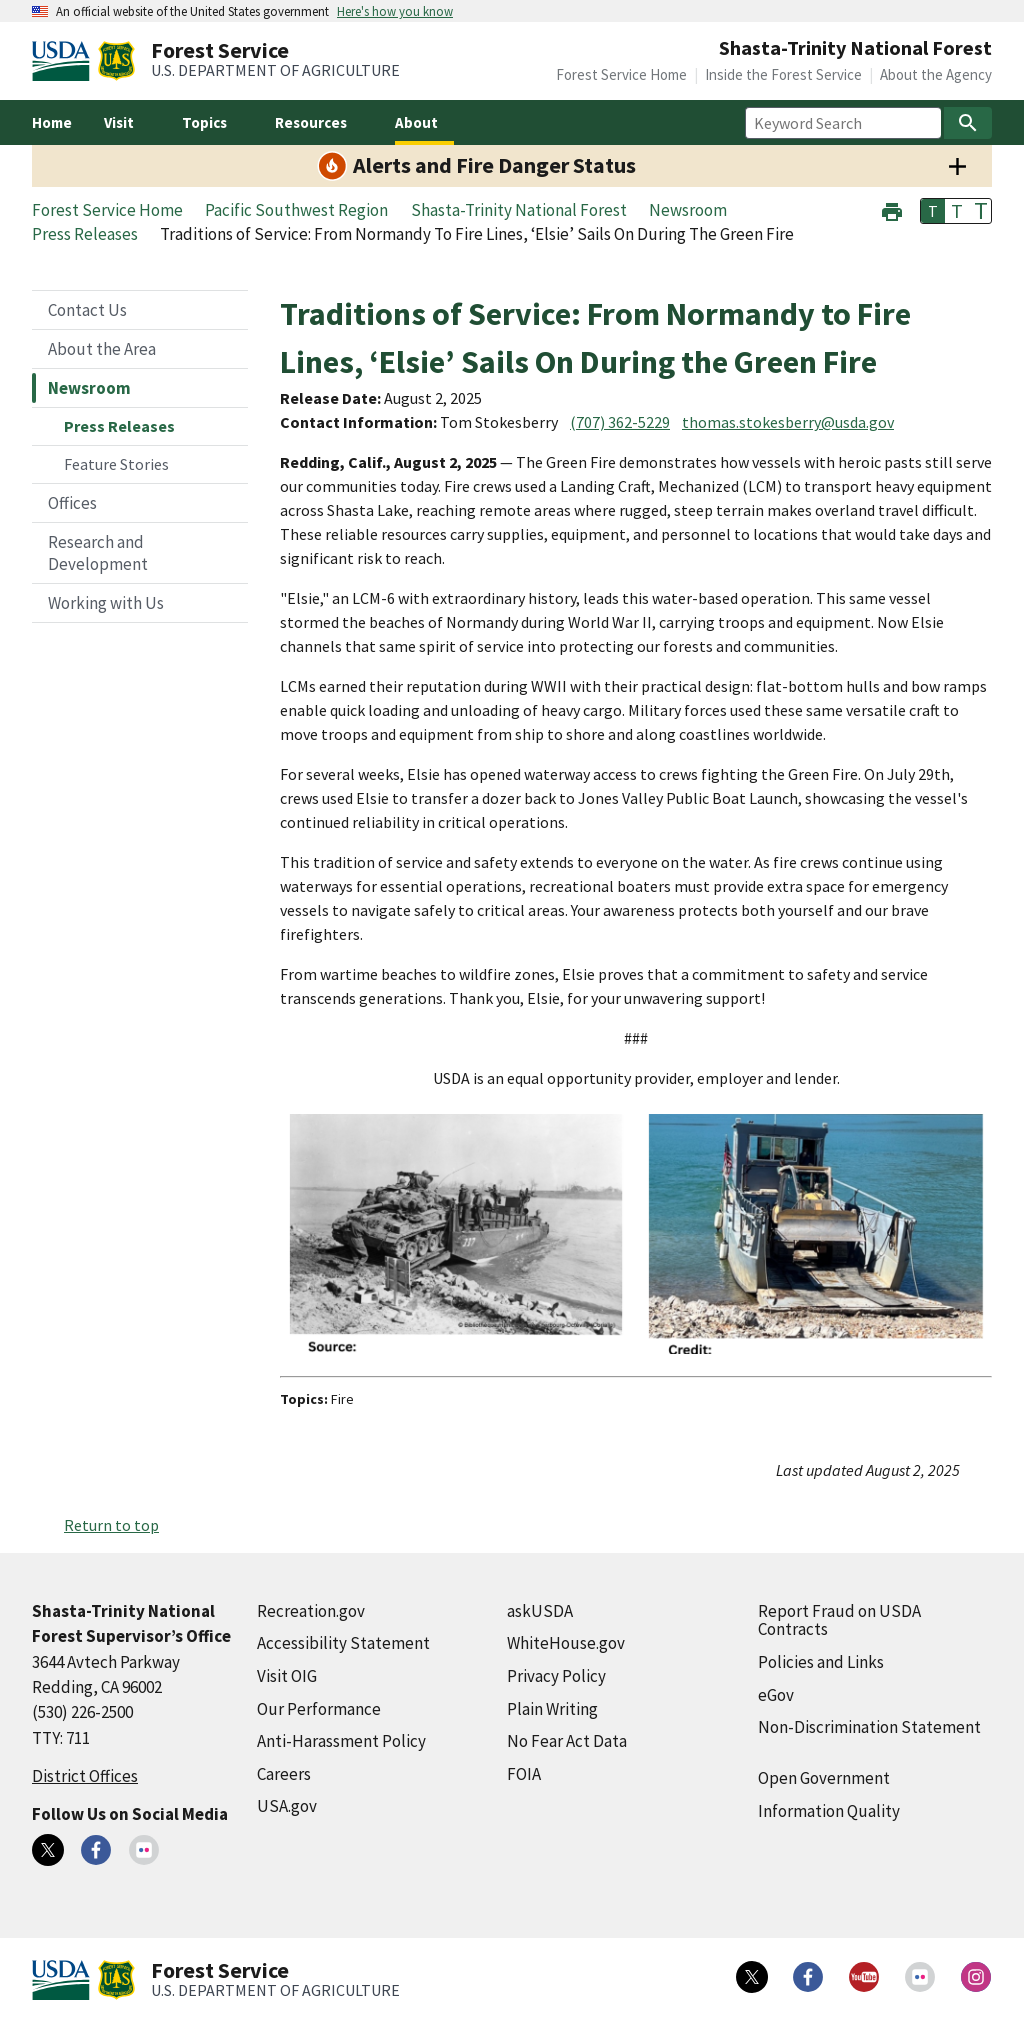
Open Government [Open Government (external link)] (824, 1778)
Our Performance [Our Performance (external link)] (319, 1709)
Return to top (111, 1525)
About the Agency (936, 74)
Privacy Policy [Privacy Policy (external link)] (556, 1676)
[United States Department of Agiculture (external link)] (65, 61)
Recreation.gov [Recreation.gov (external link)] (311, 1611)
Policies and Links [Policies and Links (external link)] (821, 1662)
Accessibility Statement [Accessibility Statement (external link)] (343, 1643)
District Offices (85, 1776)
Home (52, 122)
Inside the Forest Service (783, 74)
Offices (72, 503)
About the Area (102, 349)
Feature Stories (116, 464)
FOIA (524, 1774)
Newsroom (89, 388)
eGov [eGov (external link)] (776, 1695)
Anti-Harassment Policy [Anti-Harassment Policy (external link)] (341, 1741)
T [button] (933, 211)
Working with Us (106, 603)
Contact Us (87, 310)
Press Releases (119, 426)
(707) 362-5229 (620, 422)
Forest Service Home (621, 74)
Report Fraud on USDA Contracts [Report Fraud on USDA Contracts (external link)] (839, 1620)
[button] (892, 209)
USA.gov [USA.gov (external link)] (287, 1806)
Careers (284, 1774)
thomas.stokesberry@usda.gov (788, 422)
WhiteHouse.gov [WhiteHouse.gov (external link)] (566, 1643)
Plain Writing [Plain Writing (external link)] (552, 1709)
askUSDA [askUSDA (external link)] (540, 1611)
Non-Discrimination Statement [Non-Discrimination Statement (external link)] (869, 1727)
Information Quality (829, 1811)
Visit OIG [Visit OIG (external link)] (287, 1676)
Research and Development (98, 553)
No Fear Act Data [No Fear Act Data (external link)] (567, 1741)
